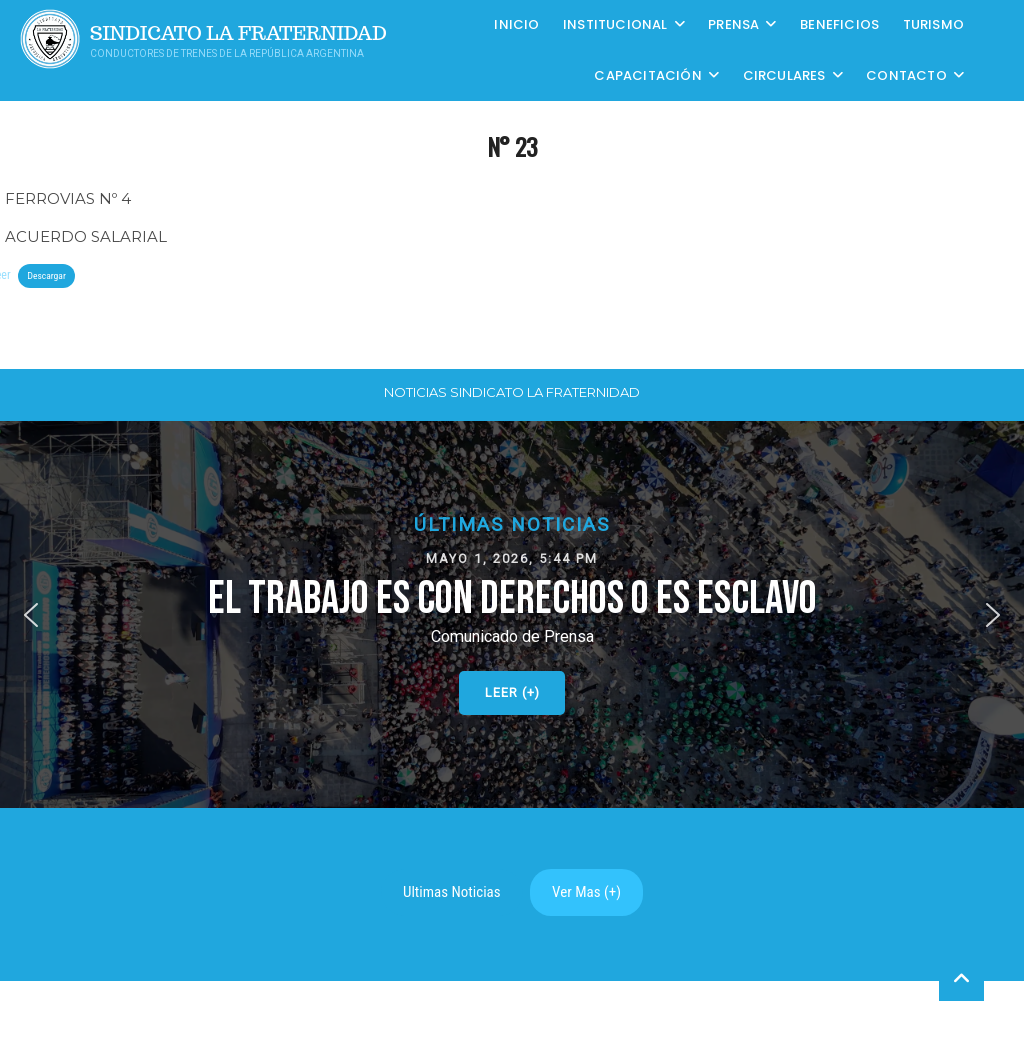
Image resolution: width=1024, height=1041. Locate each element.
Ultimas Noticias (452, 892)
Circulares (784, 75)
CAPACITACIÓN (647, 75)
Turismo (933, 24)
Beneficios (839, 24)
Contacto (906, 75)
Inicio (516, 24)
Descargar (46, 275)
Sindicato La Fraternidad (238, 33)
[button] (512, 614)
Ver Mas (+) (586, 892)
